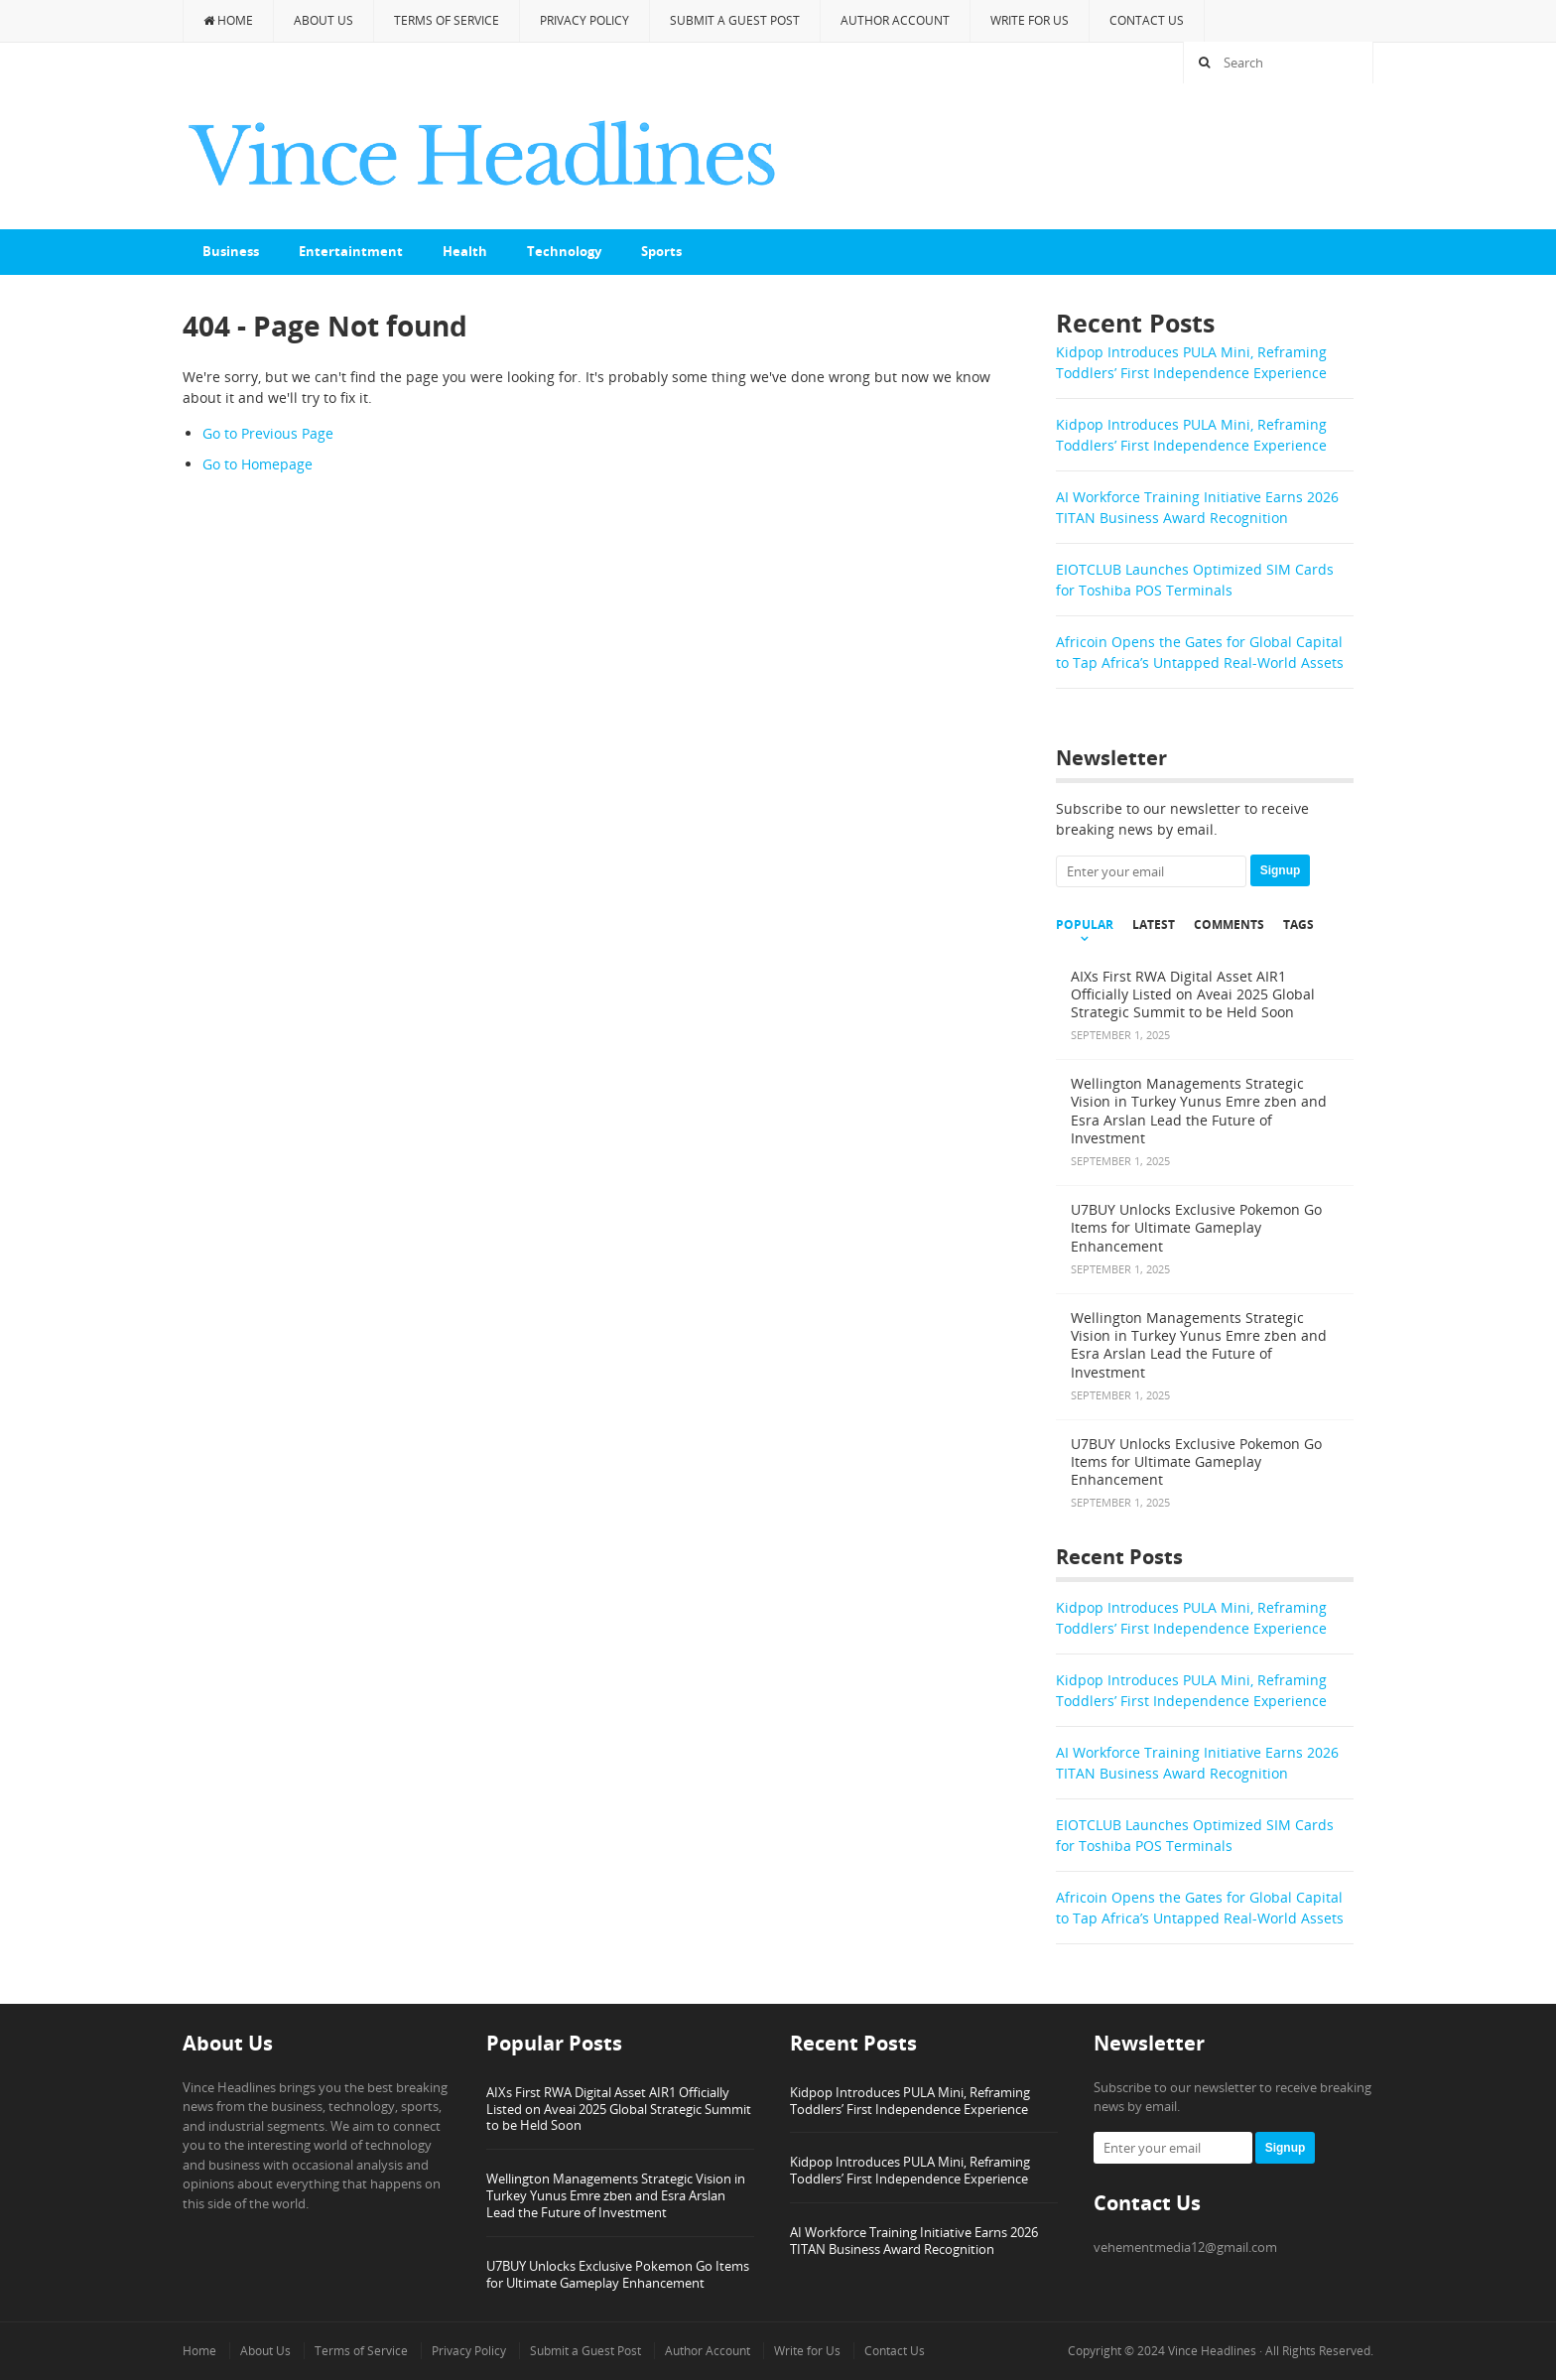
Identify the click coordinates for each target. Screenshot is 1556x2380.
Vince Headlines (1212, 2350)
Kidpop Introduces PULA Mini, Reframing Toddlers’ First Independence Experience (910, 2100)
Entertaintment (351, 251)
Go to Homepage (257, 464)
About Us (323, 20)
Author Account (895, 20)
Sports (661, 251)
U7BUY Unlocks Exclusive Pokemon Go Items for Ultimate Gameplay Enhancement (617, 2274)
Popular (1084, 925)
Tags (1298, 925)
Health (465, 251)
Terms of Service (446, 20)
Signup (1280, 870)
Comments (1229, 925)
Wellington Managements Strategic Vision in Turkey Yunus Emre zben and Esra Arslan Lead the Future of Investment (615, 2195)
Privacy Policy (584, 20)
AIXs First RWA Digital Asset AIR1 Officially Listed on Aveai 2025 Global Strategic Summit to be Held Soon (618, 2109)
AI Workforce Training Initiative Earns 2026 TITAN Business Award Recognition (914, 2240)
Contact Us (1146, 20)
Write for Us (1029, 20)
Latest (1153, 925)
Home (228, 20)
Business (230, 251)
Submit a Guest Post (735, 20)
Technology (564, 251)
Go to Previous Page (267, 433)
